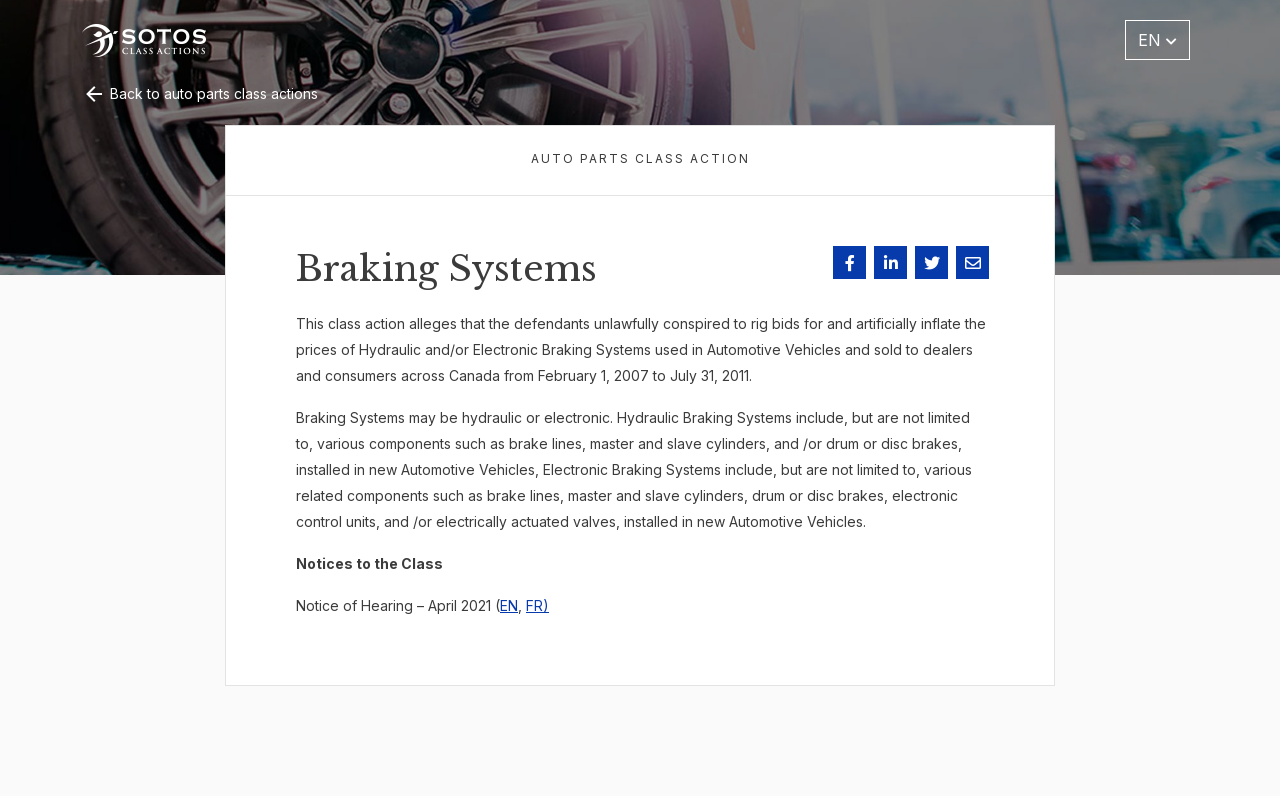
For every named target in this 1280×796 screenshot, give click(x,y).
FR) (537, 605)
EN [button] (1157, 40)
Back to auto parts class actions (200, 93)
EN (509, 605)
